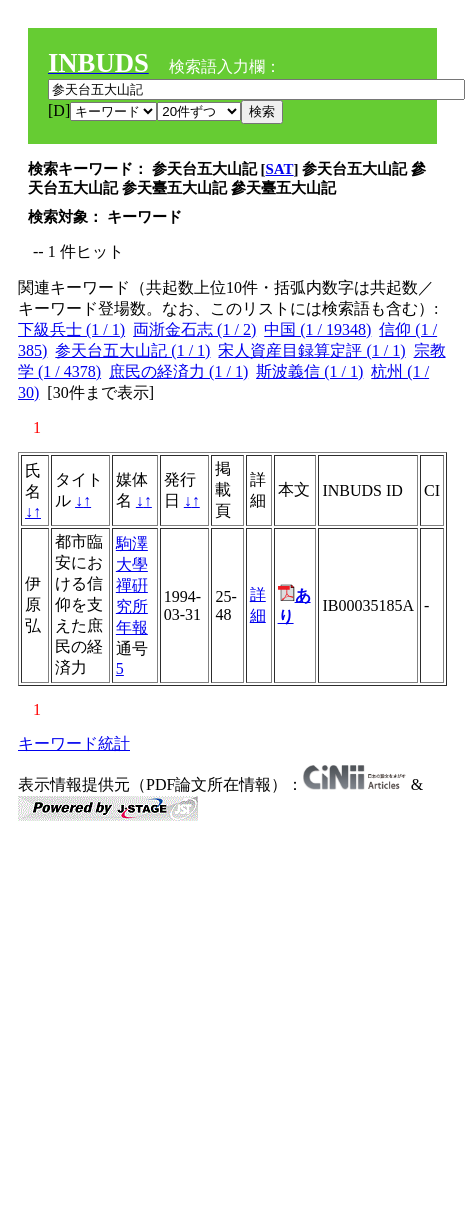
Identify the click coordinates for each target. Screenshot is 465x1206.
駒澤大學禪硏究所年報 (132, 585)
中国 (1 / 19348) (317, 329)
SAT (280, 169)
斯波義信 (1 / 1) (309, 371)
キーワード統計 (74, 743)
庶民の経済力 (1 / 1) (178, 371)
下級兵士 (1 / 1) (71, 329)
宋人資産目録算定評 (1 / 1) (311, 350)
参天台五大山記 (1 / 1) (132, 350)
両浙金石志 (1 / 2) (194, 329)
